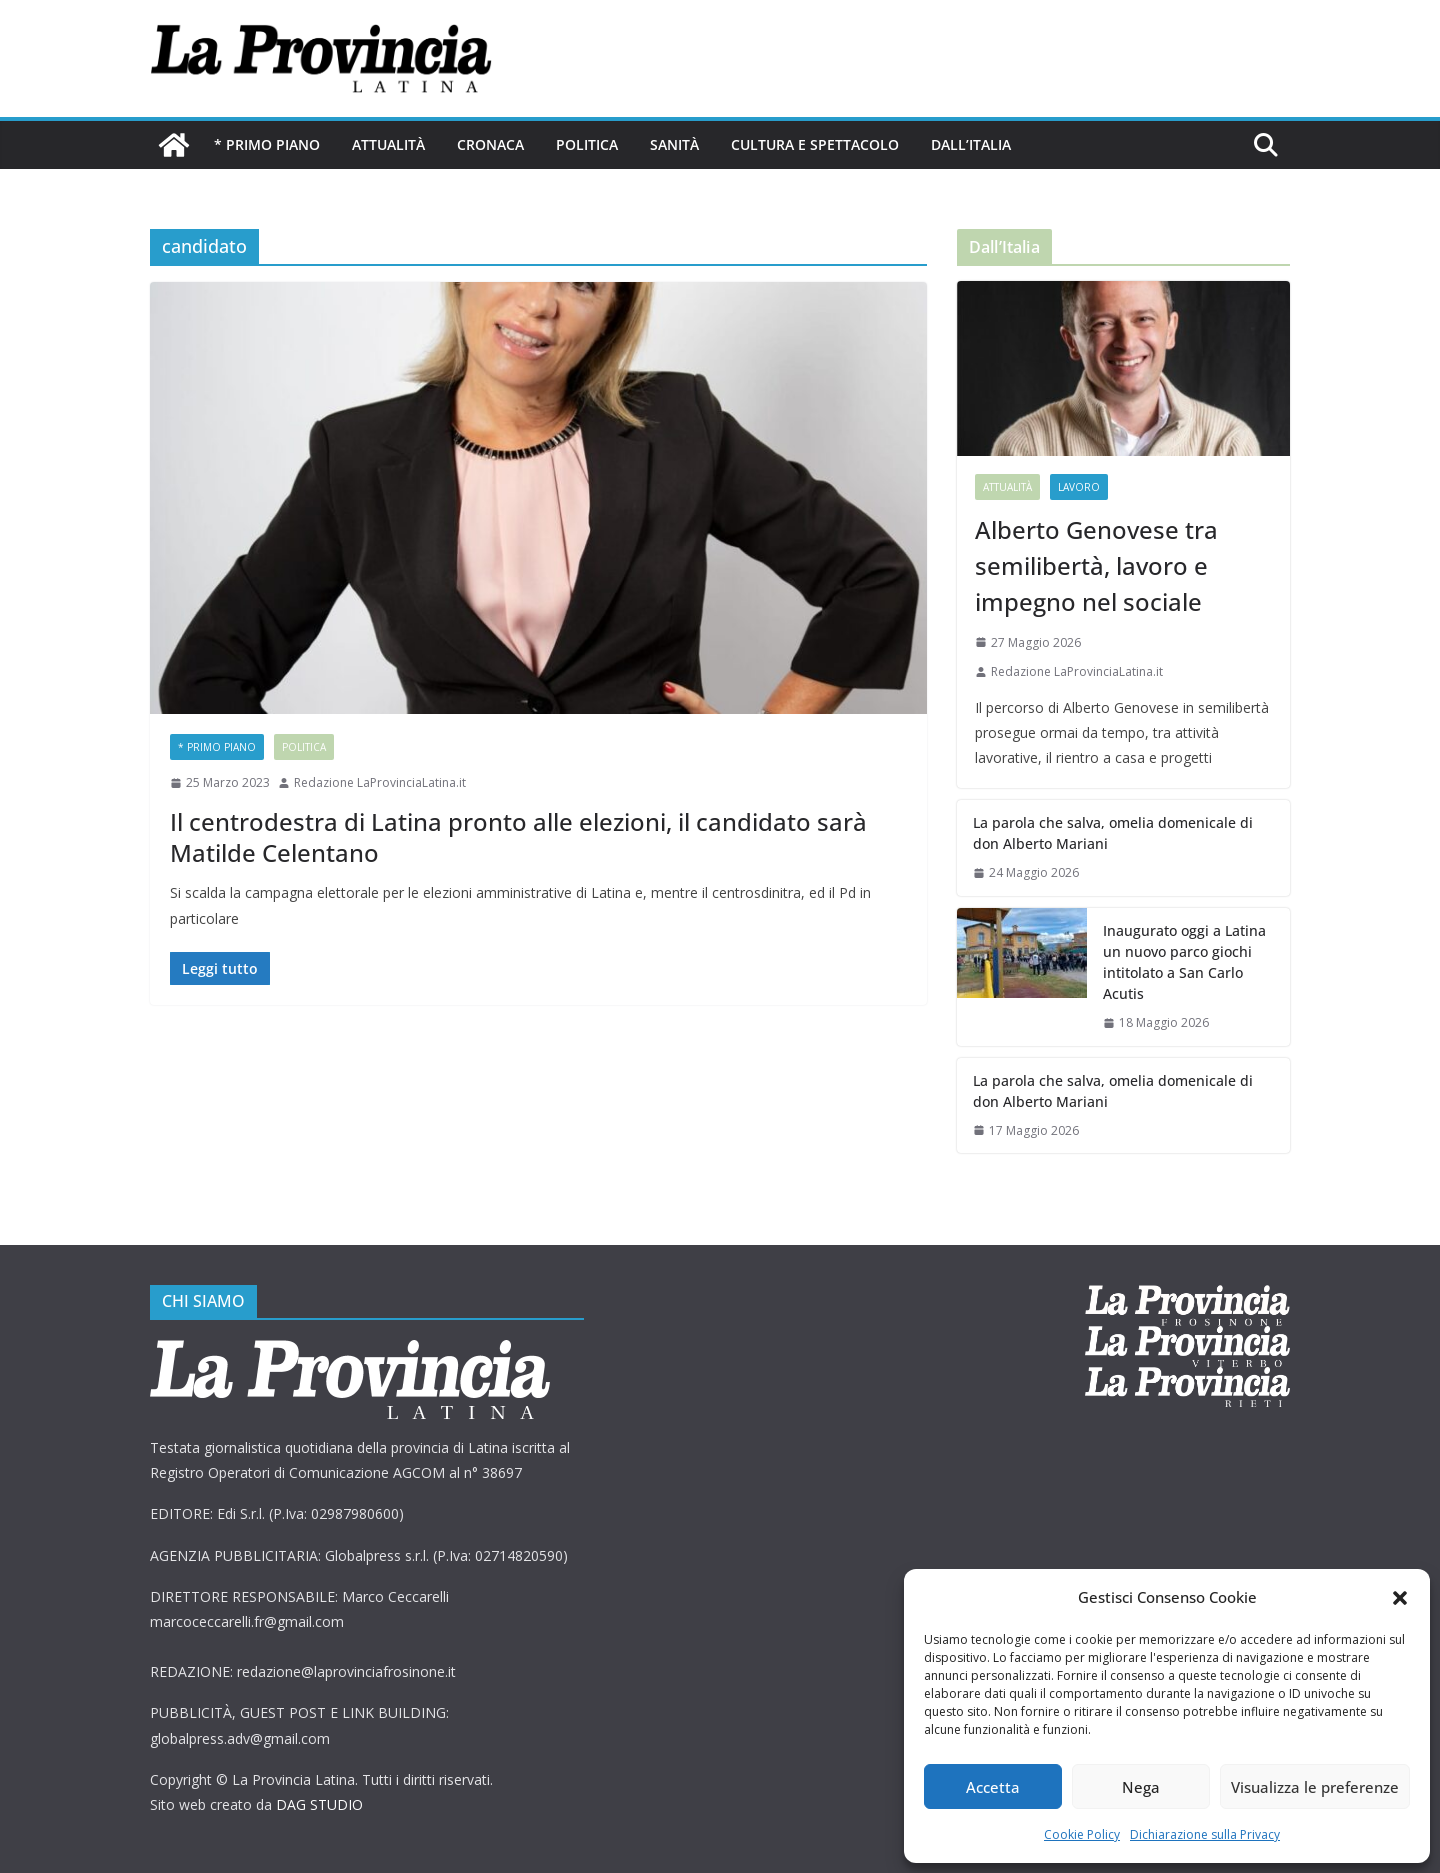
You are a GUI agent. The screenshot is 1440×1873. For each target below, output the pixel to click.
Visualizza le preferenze (1315, 1787)
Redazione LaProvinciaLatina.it (380, 782)
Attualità (388, 144)
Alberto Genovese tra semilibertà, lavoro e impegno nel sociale (1096, 565)
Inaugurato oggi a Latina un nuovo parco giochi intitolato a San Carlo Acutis (1184, 962)
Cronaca (490, 144)
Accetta (993, 1787)
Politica (587, 144)
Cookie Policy (1082, 1834)
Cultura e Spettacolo (815, 144)
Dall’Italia (971, 144)
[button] (1400, 1598)
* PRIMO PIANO (267, 144)
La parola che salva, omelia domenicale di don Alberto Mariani (1113, 833)
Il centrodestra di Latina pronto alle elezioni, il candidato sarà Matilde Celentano (518, 837)
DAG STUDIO (319, 1804)
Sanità (674, 144)
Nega (1141, 1787)
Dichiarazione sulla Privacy (1205, 1834)
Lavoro (1079, 487)
